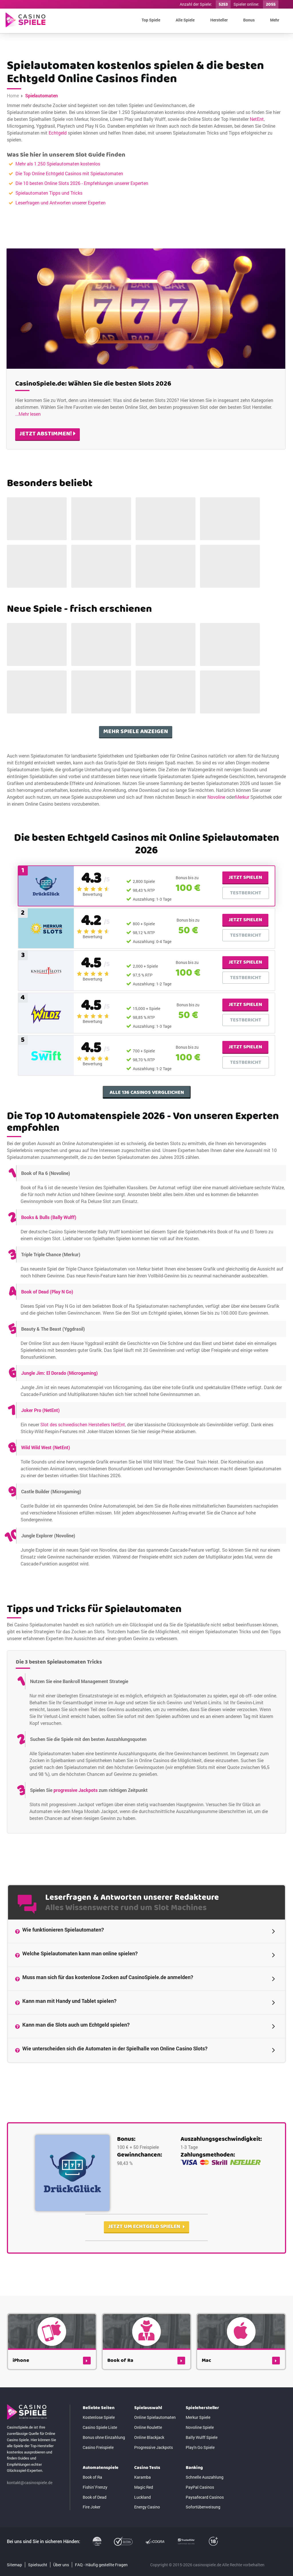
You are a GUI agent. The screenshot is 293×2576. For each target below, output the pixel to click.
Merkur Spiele (198, 2464)
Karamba (142, 2524)
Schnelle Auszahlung (204, 2524)
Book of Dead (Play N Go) (47, 1404)
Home (13, 95)
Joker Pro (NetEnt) (40, 1523)
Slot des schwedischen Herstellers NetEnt (82, 1537)
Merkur (242, 926)
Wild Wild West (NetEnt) (45, 1560)
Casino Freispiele (98, 2495)
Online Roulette (148, 2475)
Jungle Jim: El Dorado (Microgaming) (59, 1485)
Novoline (216, 926)
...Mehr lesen (28, 398)
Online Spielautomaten (155, 2464)
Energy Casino (147, 2554)
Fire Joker (91, 2554)
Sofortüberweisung (203, 2554)
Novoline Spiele (200, 2475)
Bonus (249, 20)
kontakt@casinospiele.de (29, 2530)
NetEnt (257, 119)
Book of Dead (94, 2544)
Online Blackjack (149, 2485)
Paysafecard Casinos (205, 2544)
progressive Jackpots (76, 1886)
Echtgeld (58, 133)
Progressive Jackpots (153, 2495)
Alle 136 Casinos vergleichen (147, 1205)
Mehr (274, 20)
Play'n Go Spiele (200, 2495)
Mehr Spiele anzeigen (135, 860)
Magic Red (143, 2534)
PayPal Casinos (200, 2534)
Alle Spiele (185, 20)
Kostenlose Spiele (99, 2464)
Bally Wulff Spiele (201, 2485)
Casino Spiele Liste (100, 2475)
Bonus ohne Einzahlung (104, 2485)
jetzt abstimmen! (47, 417)
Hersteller (219, 20)
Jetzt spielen (245, 990)
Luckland (142, 2544)
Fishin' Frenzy (95, 2534)
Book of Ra (92, 2524)
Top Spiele (151, 20)
